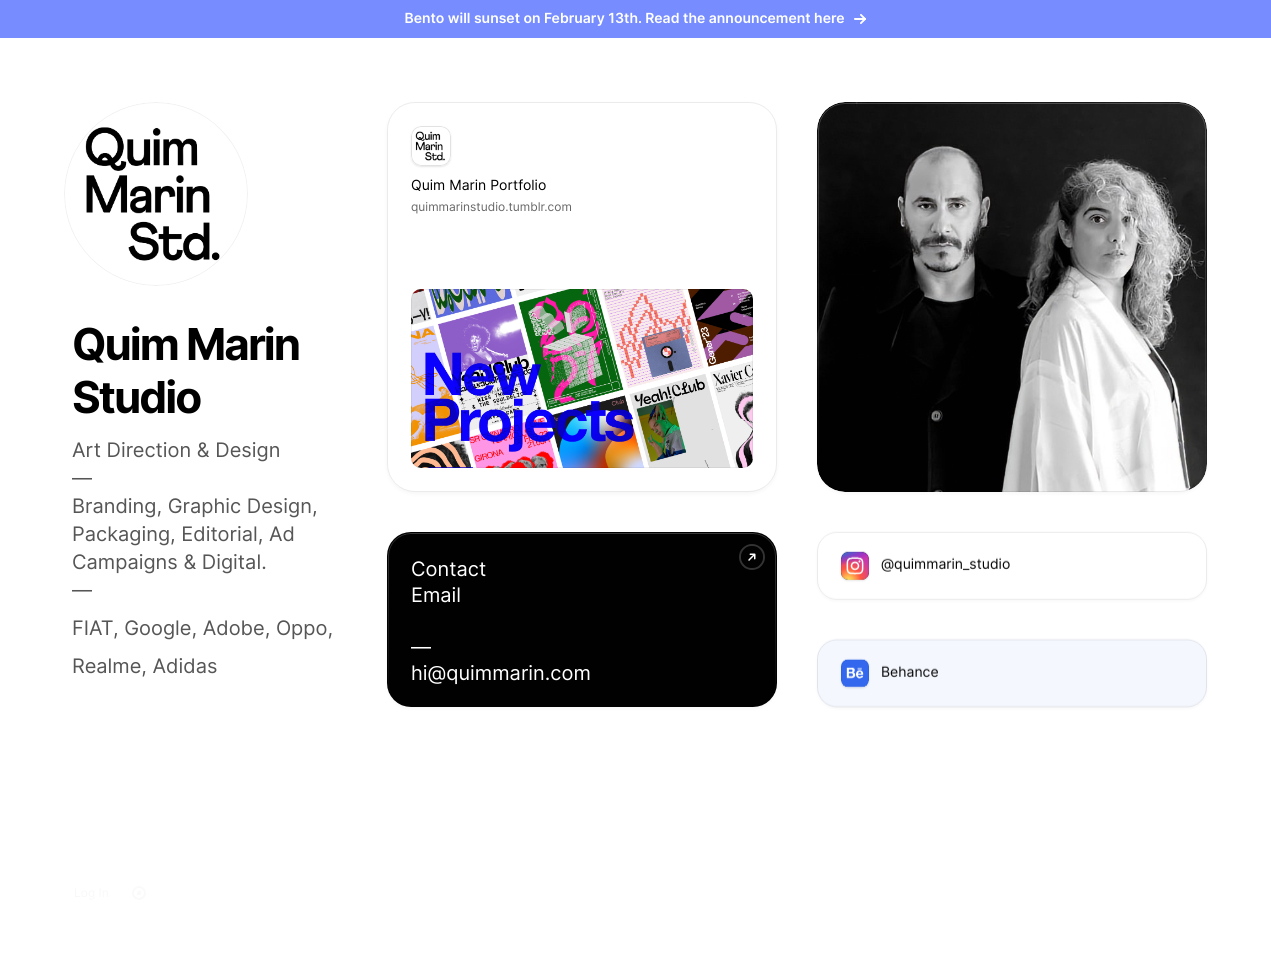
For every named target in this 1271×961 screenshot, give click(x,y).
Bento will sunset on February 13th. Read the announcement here (636, 18)
